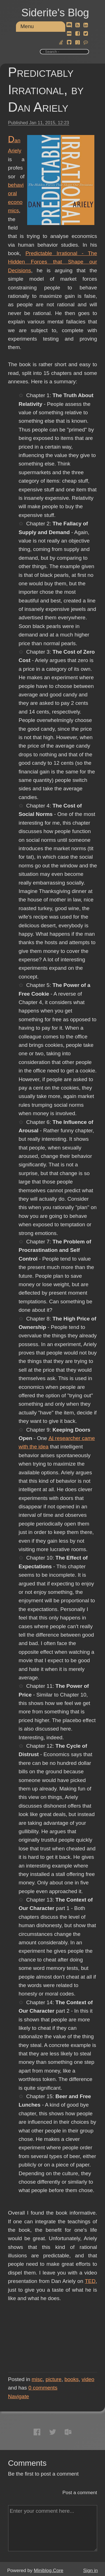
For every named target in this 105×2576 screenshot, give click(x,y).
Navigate (18, 2396)
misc (37, 2379)
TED (90, 2281)
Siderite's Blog (55, 13)
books (71, 2379)
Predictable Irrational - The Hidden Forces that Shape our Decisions (52, 261)
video (88, 2379)
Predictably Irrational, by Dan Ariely (46, 89)
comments (42, 2388)
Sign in (90, 2570)
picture (54, 2379)
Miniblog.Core (48, 2570)
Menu (27, 26)
